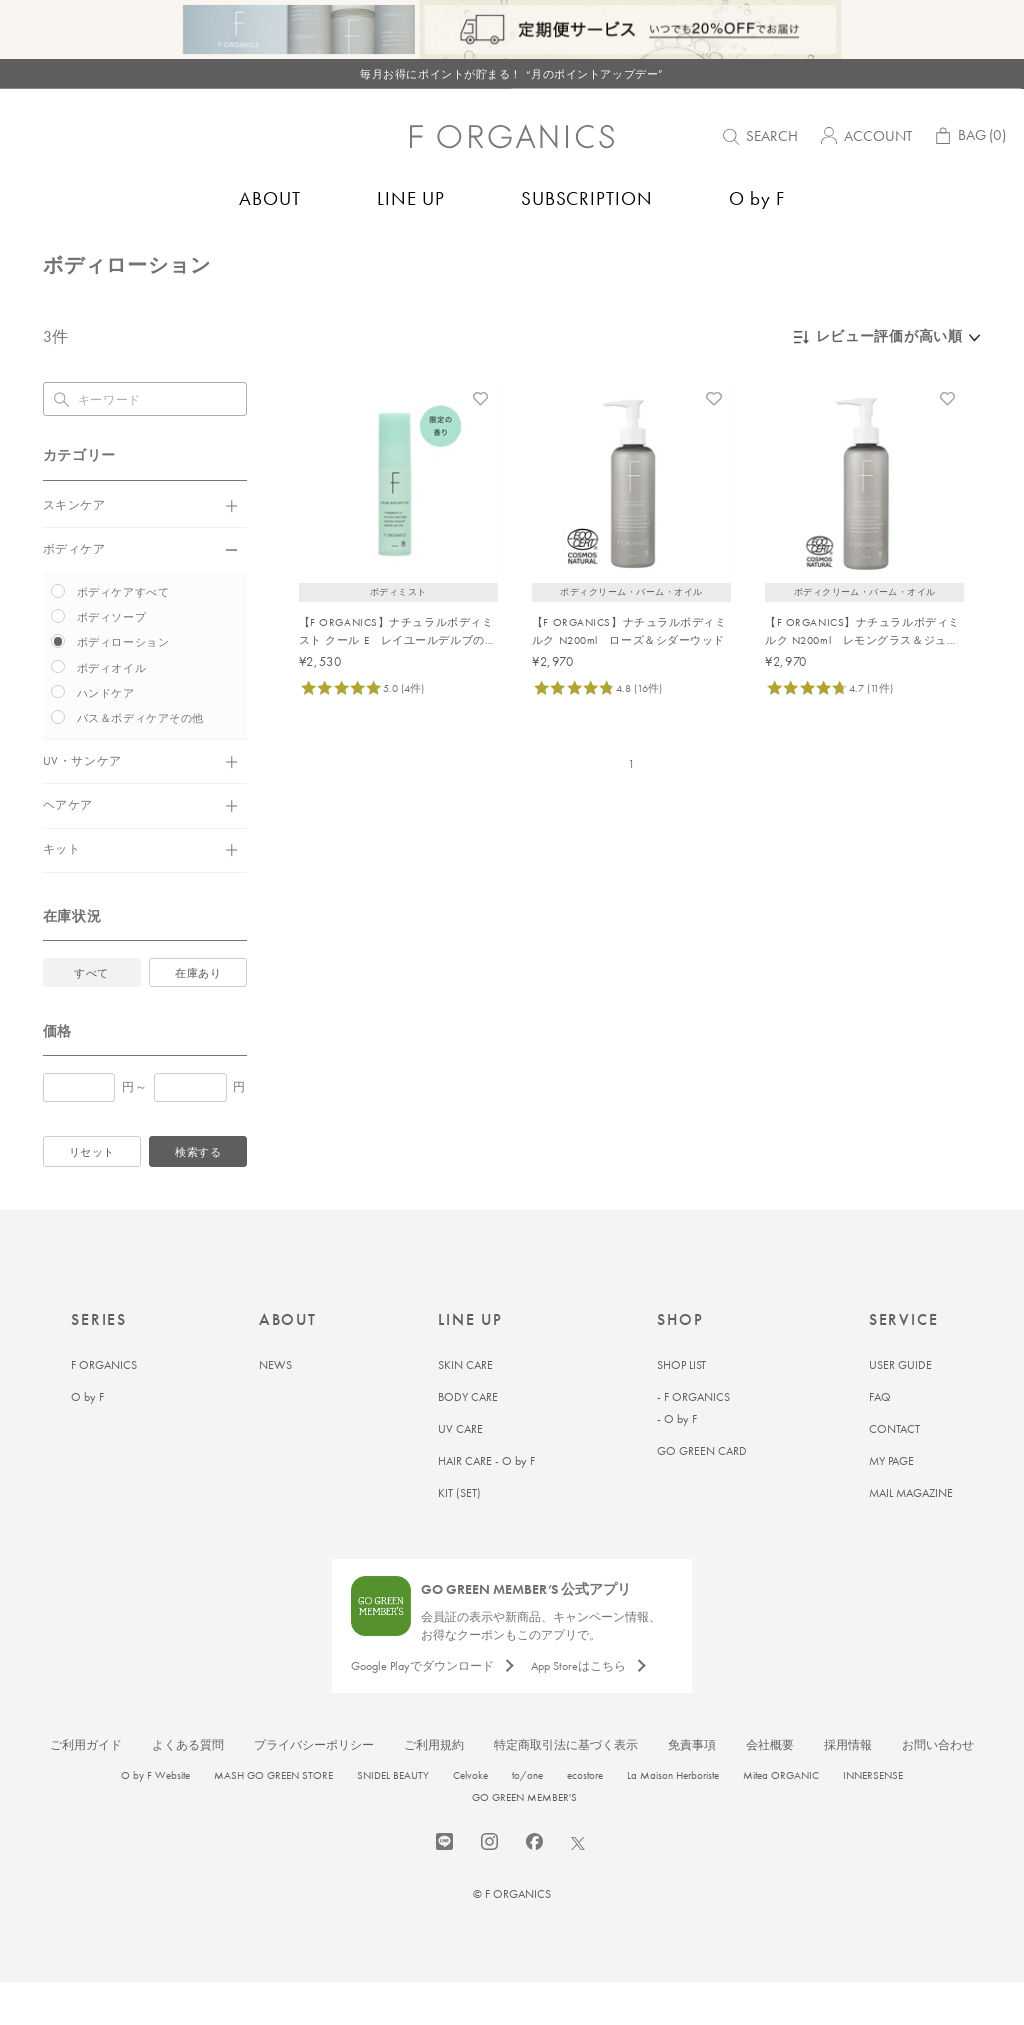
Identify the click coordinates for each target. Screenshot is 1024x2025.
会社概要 (770, 1788)
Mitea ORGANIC (781, 1818)
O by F (757, 199)
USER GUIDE (900, 1408)
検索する (198, 1195)
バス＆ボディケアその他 (140, 761)
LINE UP (411, 199)
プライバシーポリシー (314, 1788)
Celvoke (470, 1818)
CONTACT (894, 1472)
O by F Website (155, 1818)
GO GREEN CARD (702, 1494)
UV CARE (460, 1472)
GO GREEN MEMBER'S (524, 1840)
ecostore (585, 1818)
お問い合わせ (938, 1788)
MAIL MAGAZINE (911, 1536)
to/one (527, 1818)
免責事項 (692, 1788)
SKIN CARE (465, 1408)
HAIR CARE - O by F (486, 1504)
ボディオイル (111, 711)
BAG (969, 138)
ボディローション (246, 256)
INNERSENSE (873, 1818)
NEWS (275, 1408)
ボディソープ (111, 660)
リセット (92, 1195)
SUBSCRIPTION (587, 199)
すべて (91, 1016)
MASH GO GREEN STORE (273, 1818)
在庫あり (198, 1016)
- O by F (677, 1462)
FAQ (880, 1440)
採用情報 (848, 1788)
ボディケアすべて (123, 635)
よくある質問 (188, 1788)
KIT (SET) (459, 1536)
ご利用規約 (434, 1788)
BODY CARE (468, 1440)
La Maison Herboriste (673, 1818)
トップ (60, 256)
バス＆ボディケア (139, 256)
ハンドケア (106, 736)
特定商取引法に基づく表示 (566, 1788)
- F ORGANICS (693, 1440)
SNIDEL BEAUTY (393, 1818)
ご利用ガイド (86, 1788)
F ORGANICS (104, 1408)
